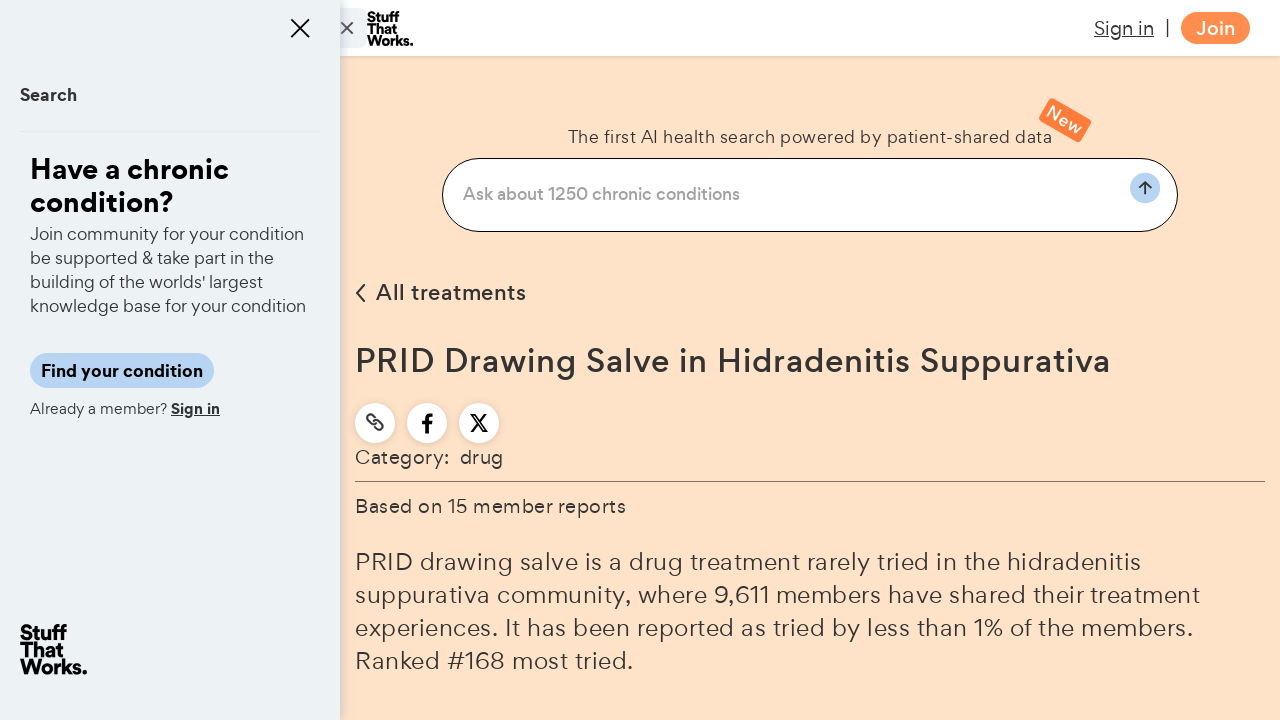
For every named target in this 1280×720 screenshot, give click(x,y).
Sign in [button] (1124, 28)
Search (48, 94)
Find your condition (122, 370)
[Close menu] (300, 28)
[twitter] (479, 423)
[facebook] (427, 423)
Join (1215, 28)
